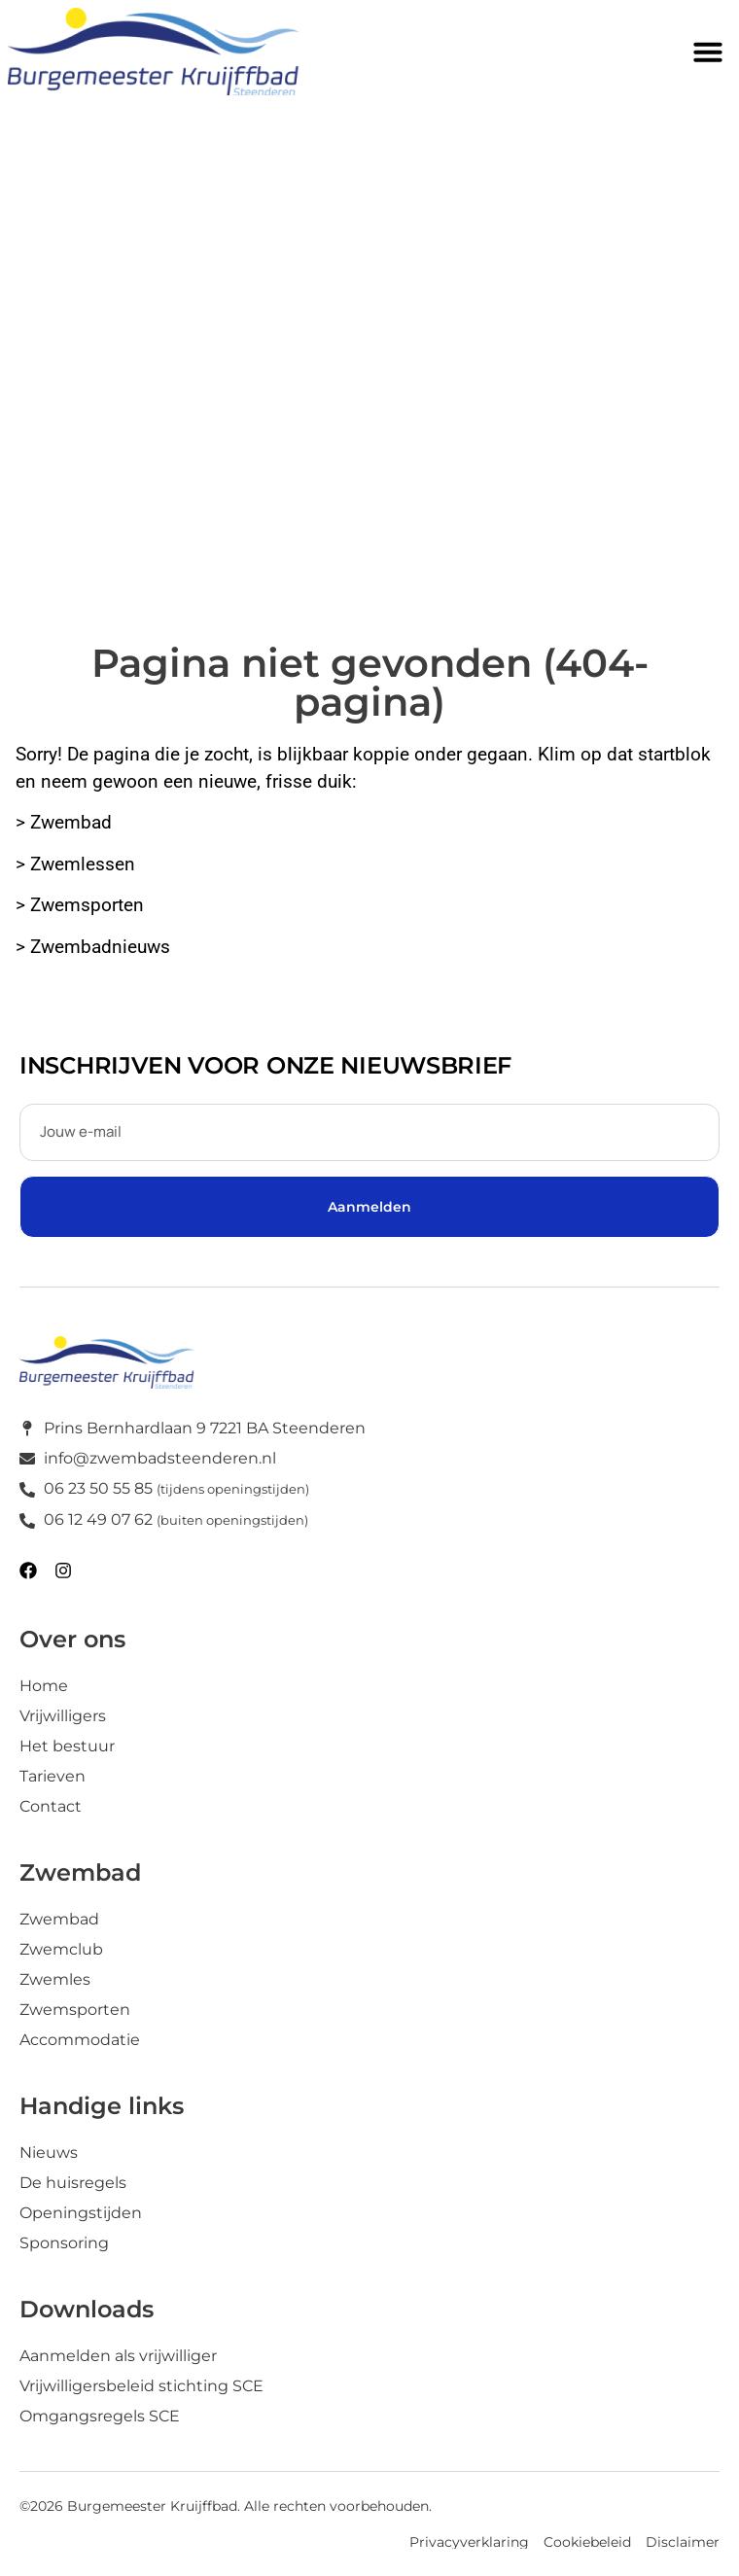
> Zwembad (66, 822)
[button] (708, 51)
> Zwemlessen (75, 864)
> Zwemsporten (82, 905)
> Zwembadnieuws (93, 947)
